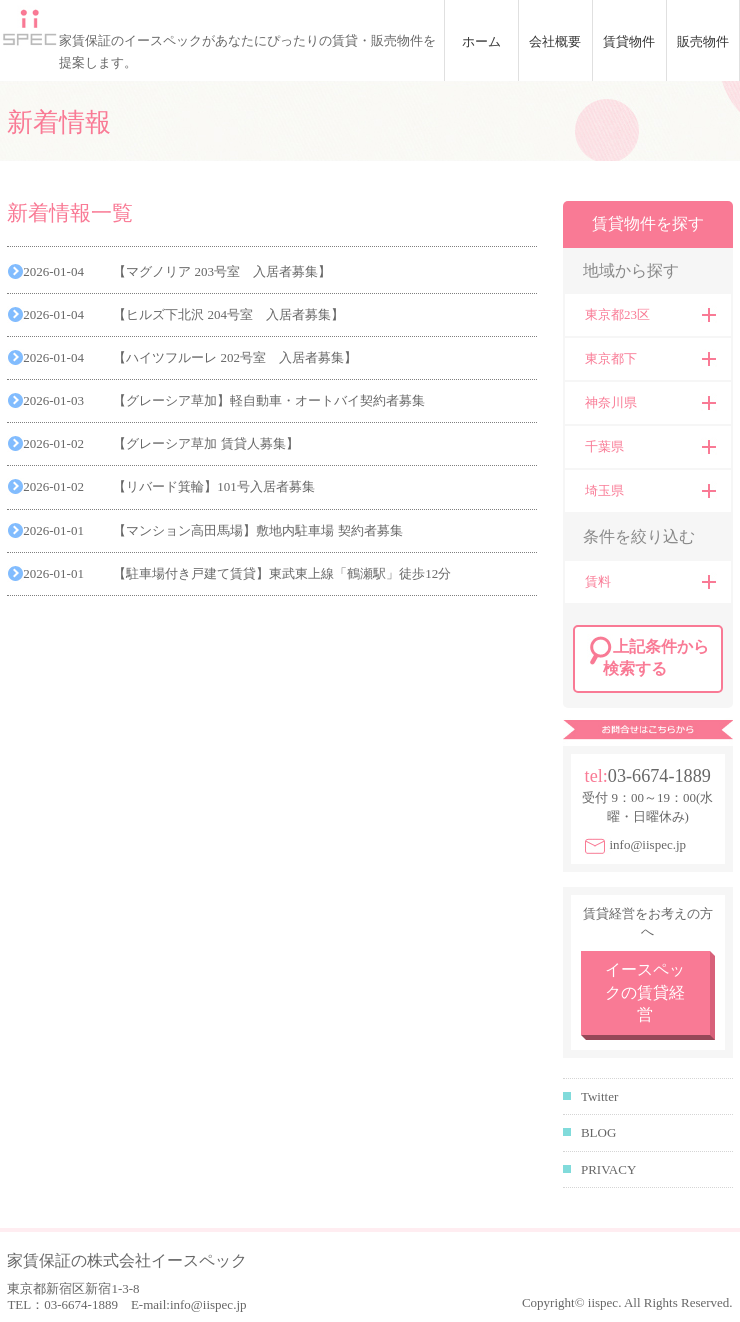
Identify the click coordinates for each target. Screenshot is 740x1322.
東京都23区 (617, 314)
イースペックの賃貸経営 (645, 992)
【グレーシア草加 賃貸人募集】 (205, 443)
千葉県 (604, 446)
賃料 (598, 581)
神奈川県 (611, 402)
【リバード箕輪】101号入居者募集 (214, 486)
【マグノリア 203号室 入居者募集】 (222, 271)
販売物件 (703, 41)
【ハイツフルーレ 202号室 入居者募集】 (235, 357)
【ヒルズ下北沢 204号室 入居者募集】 (228, 314)
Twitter (599, 1096)
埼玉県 (604, 490)
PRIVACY (608, 1169)
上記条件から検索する (656, 657)
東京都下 (611, 358)
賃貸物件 (629, 41)
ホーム (481, 41)
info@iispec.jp (647, 844)
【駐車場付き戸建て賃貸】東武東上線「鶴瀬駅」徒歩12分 (282, 573)
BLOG (598, 1132)
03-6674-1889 (659, 776)
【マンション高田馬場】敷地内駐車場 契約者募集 (257, 530)
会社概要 (555, 41)
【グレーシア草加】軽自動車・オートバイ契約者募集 (269, 400)
